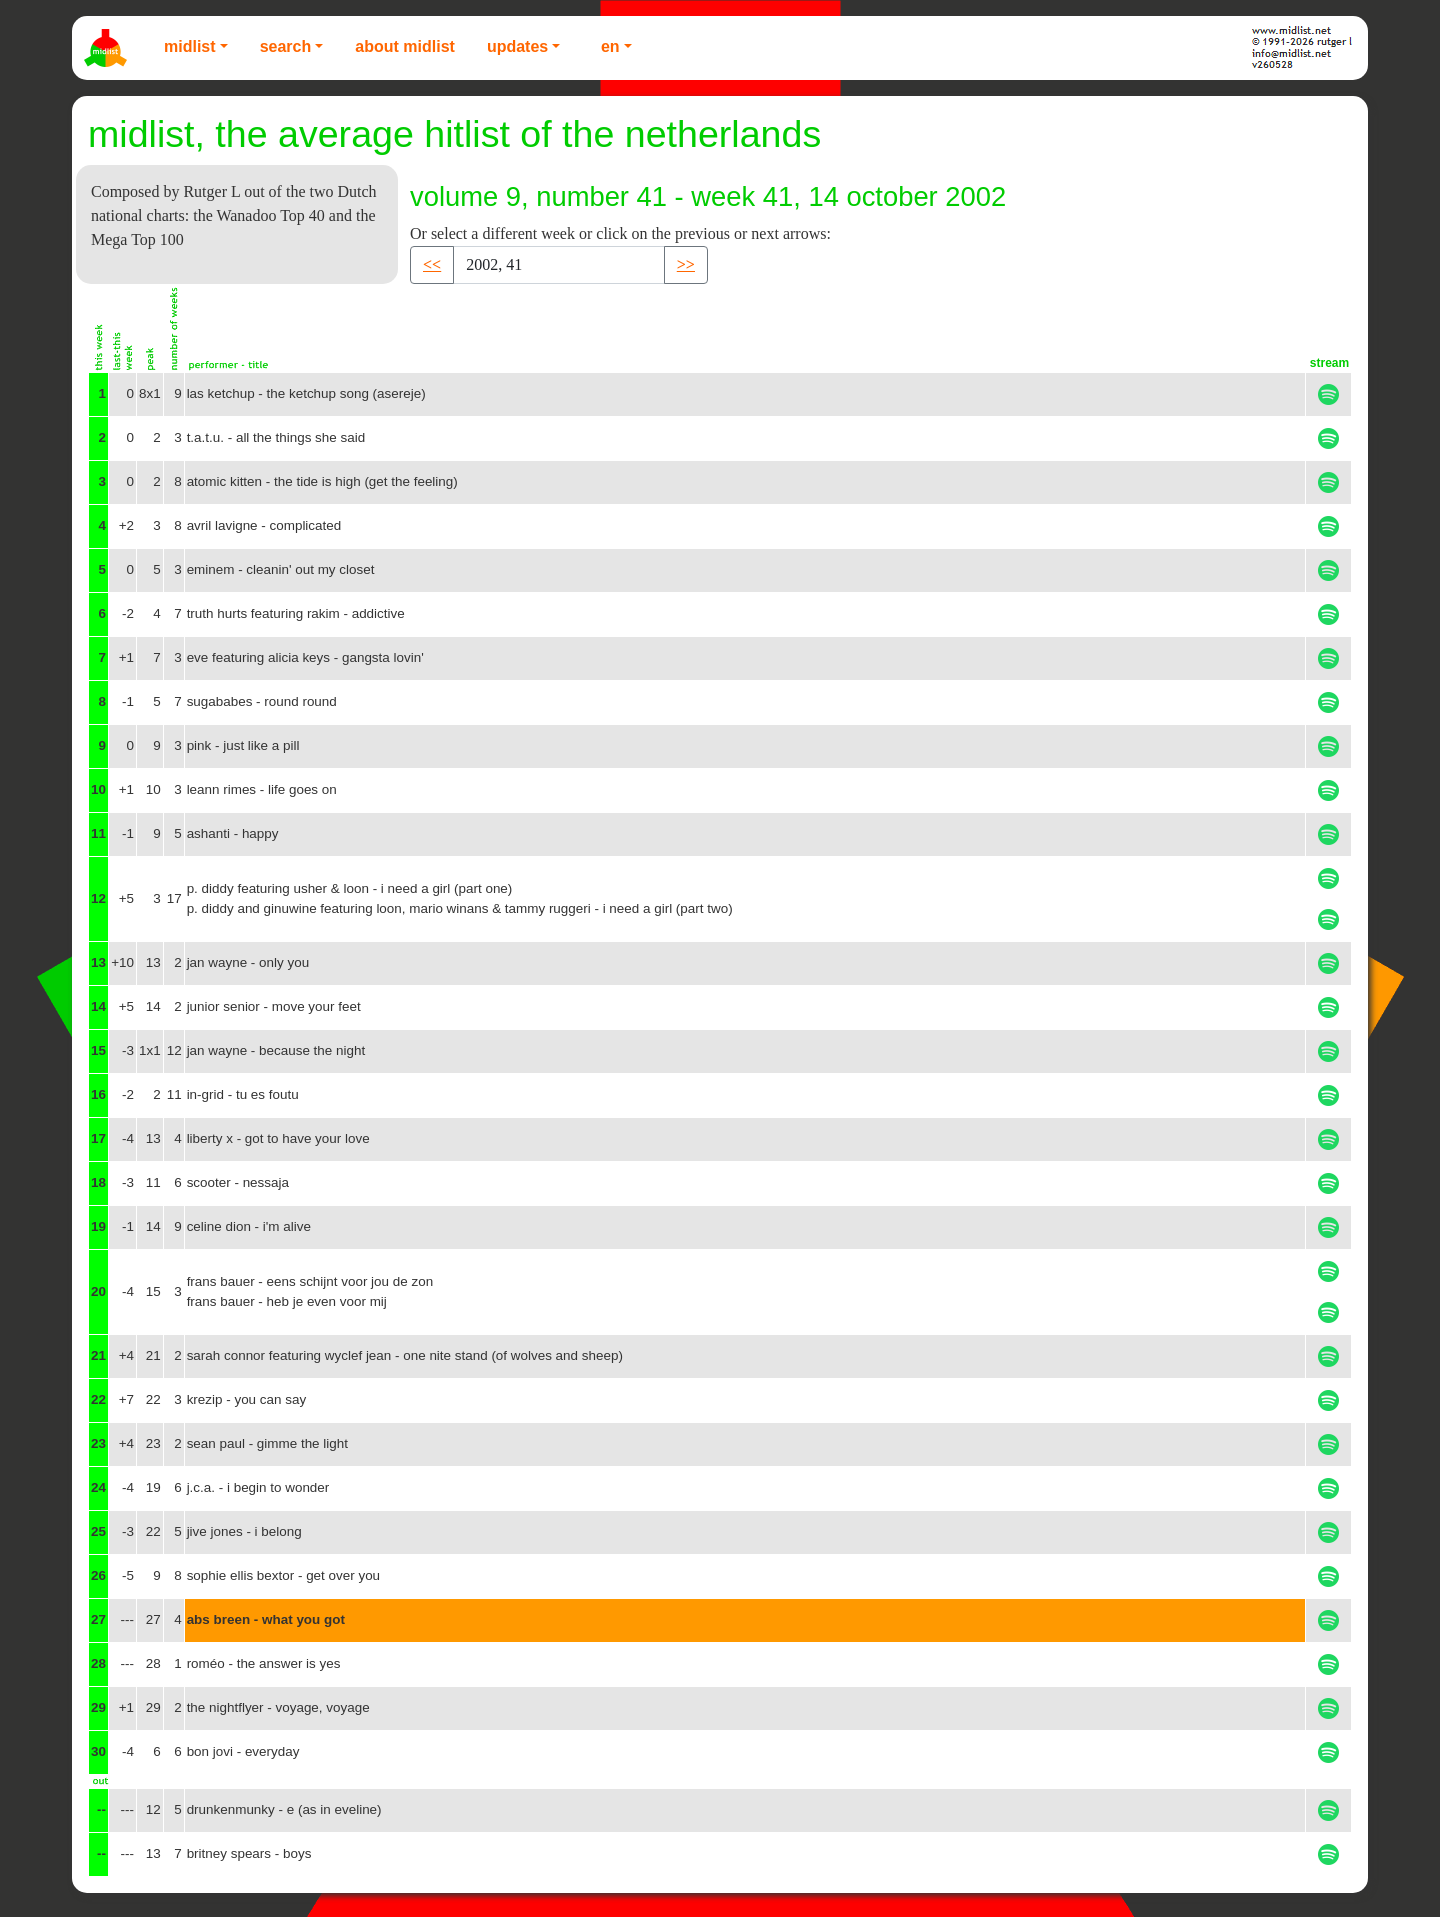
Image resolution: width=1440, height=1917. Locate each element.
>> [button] (686, 264)
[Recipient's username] (559, 265)
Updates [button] (517, 46)
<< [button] (432, 264)
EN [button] (610, 46)
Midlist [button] (190, 46)
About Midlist (405, 46)
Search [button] (286, 46)
